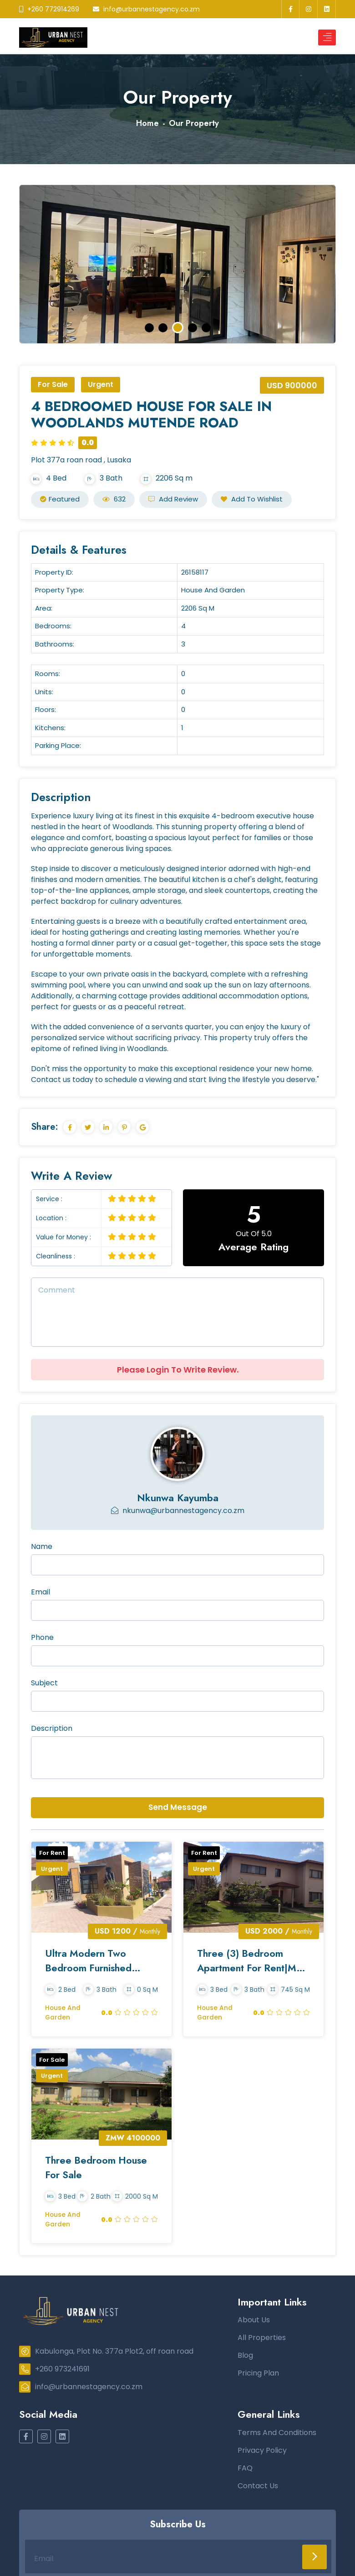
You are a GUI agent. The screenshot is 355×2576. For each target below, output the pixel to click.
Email (40, 1592)
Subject (44, 1683)
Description (51, 1728)
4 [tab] (192, 327)
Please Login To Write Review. (177, 1369)
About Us (254, 2321)
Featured (60, 499)
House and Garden (63, 2013)
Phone (42, 1637)
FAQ (245, 2470)
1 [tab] (149, 327)
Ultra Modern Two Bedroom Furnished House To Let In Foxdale (101, 1961)
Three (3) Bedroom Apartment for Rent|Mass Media (240, 1961)
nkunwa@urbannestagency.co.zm (177, 1510)
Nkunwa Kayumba (177, 1497)
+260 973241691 (54, 2371)
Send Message (177, 1807)
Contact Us (258, 2487)
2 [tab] (163, 327)
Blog (245, 2357)
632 (114, 499)
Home (147, 123)
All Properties (262, 2339)
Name (41, 1546)
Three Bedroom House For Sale (97, 2168)
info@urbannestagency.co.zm (146, 9)
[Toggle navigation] (327, 37)
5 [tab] (205, 327)
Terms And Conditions (277, 2434)
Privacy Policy (262, 2452)
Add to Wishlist (252, 499)
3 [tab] (178, 328)
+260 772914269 (49, 9)
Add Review (173, 499)
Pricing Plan (258, 2375)
